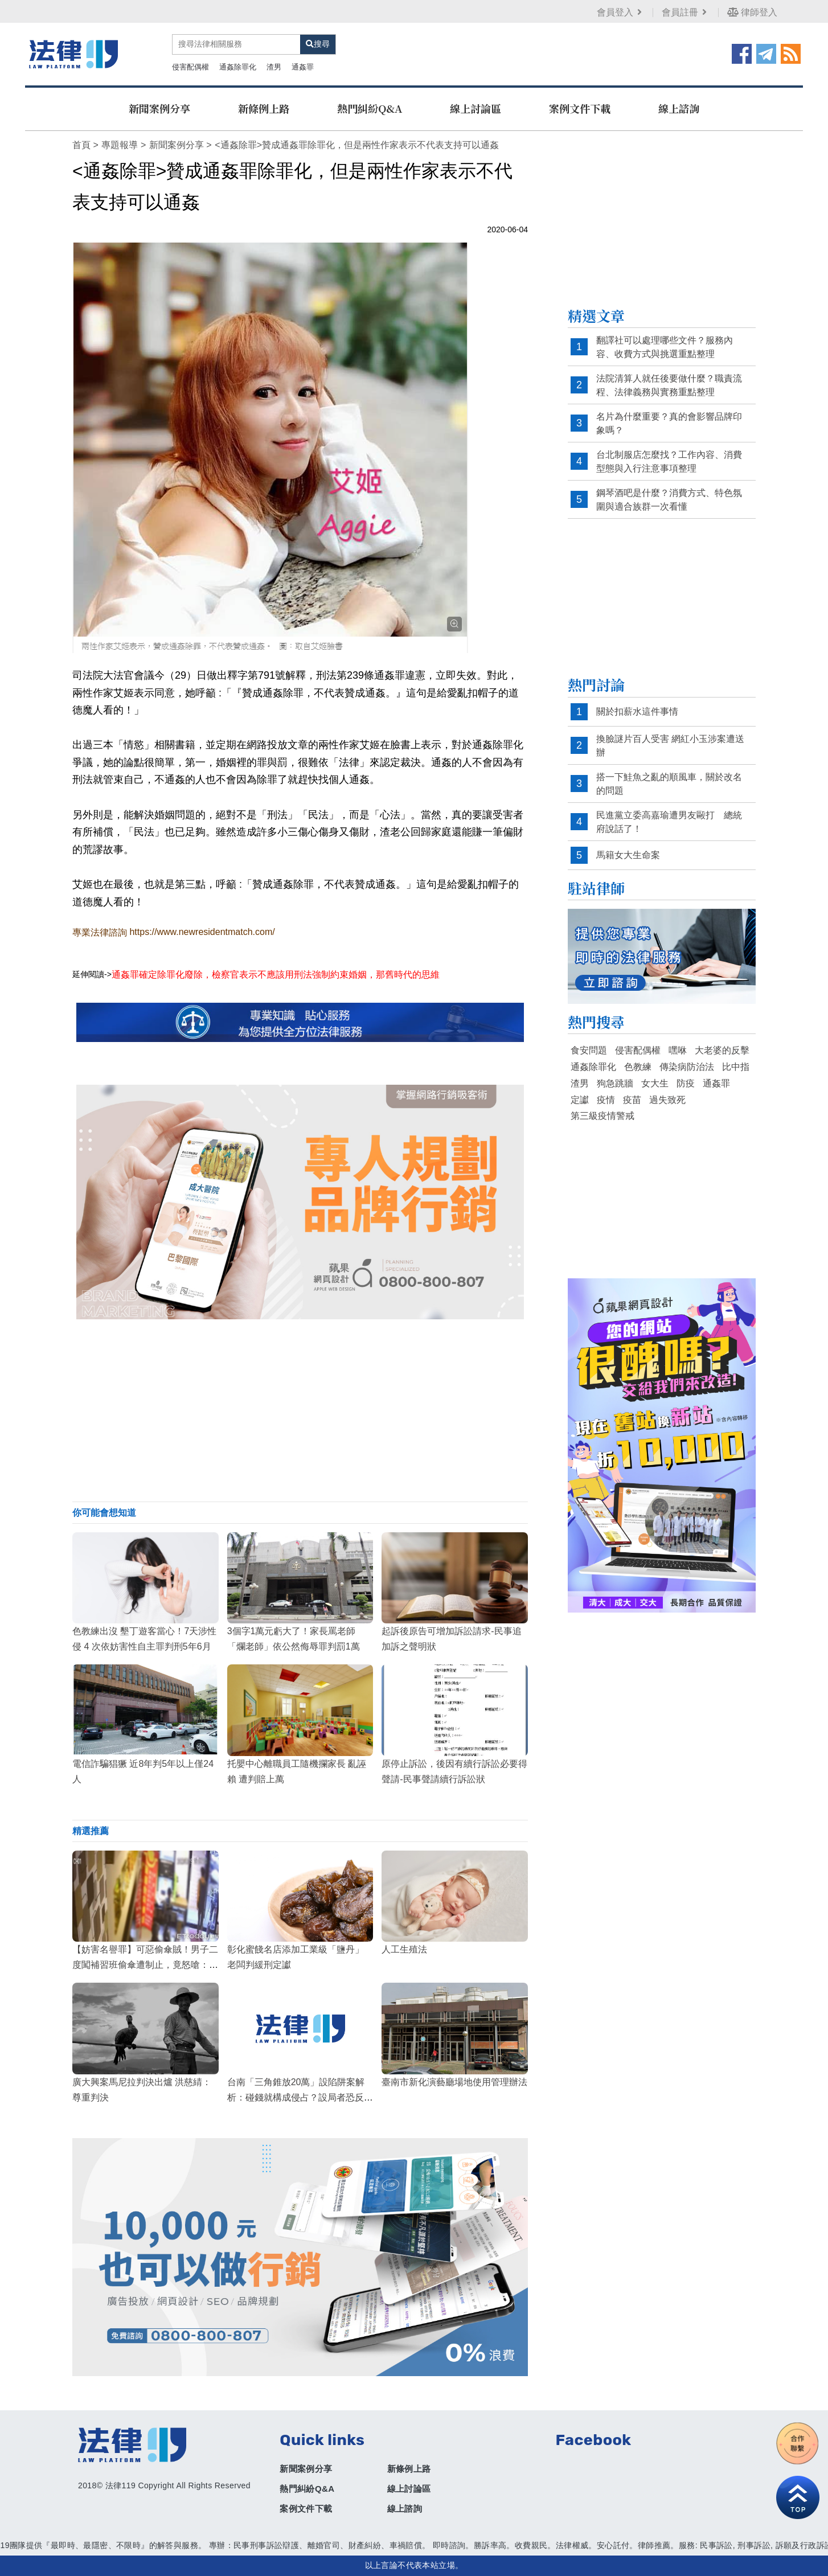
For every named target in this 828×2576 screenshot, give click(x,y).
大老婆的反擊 (722, 1050)
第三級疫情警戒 (602, 1116)
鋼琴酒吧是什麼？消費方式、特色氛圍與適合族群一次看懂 (669, 499)
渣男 (274, 67)
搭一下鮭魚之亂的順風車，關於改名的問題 (669, 783)
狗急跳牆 (615, 1083)
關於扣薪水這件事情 (637, 711)
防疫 (686, 1083)
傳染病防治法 (686, 1067)
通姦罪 (303, 67)
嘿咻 (678, 1050)
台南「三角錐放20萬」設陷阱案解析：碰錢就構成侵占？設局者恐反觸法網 (300, 2097)
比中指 (735, 1067)
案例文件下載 (579, 108)
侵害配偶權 (190, 67)
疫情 (606, 1100)
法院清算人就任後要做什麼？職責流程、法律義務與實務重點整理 (669, 385)
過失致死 (667, 1100)
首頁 (81, 145)
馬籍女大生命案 (628, 855)
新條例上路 (263, 108)
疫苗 (632, 1100)
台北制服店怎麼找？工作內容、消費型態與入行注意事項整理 (669, 461)
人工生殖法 (404, 1949)
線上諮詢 (678, 108)
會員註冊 (685, 12)
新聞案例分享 (159, 108)
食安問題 (589, 1050)
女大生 (655, 1083)
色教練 (637, 1067)
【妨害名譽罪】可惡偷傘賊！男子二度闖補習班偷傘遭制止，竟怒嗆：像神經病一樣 (145, 1965)
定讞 (580, 1100)
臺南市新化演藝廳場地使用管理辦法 (454, 2082)
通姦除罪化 (237, 67)
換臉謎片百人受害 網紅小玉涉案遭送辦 (670, 745)
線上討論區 (475, 108)
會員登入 (620, 12)
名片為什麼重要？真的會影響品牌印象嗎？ (669, 423)
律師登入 (752, 12)
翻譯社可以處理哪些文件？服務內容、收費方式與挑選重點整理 (664, 347)
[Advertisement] (300, 1410)
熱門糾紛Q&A (369, 108)
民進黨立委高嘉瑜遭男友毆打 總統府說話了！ (669, 822)
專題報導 (119, 145)
